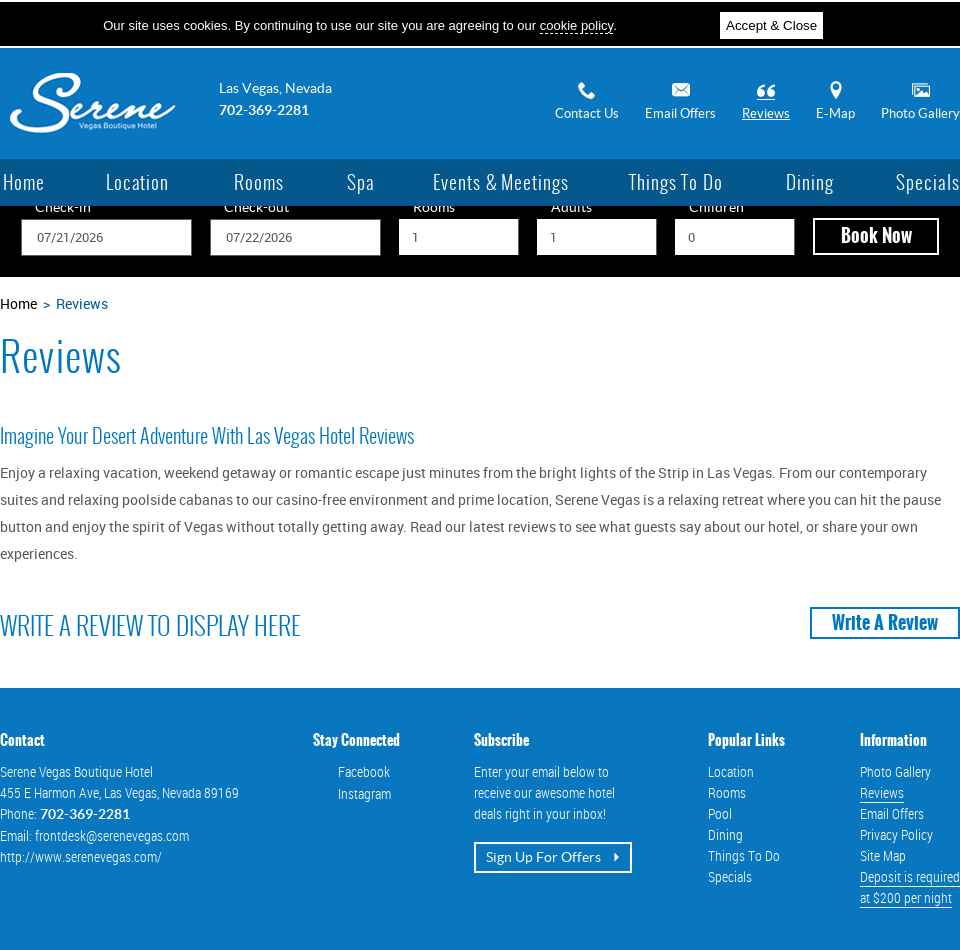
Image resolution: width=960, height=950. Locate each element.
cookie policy (576, 25)
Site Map (883, 855)
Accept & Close (771, 25)
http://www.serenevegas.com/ (81, 856)
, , (119, 792)
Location (731, 771)
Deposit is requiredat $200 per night (910, 887)
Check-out (256, 208)
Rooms (434, 208)
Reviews (766, 101)
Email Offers (680, 101)
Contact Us (587, 101)
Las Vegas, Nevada (275, 88)
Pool (720, 813)
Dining (725, 834)
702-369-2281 (264, 110)
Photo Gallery (920, 101)
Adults (571, 208)
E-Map (835, 101)
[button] (876, 236)
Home (18, 303)
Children (716, 208)
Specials (730, 876)
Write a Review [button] (885, 623)
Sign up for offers (553, 857)
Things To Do (744, 855)
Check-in (63, 208)
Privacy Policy (896, 834)
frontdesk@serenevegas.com (112, 835)
